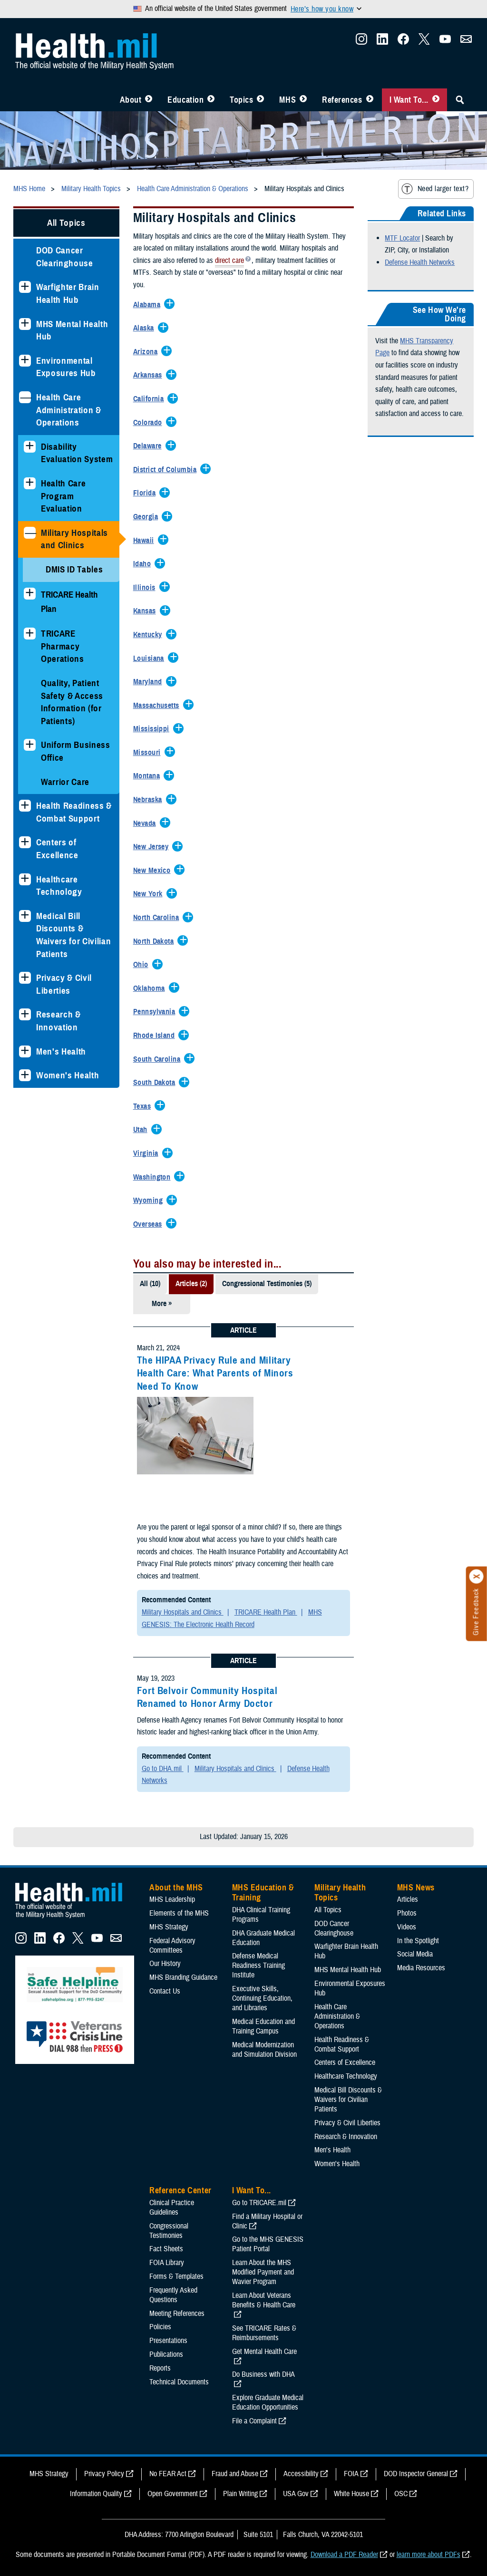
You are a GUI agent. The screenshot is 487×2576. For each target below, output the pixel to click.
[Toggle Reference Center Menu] (369, 100)
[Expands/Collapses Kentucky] (150, 635)
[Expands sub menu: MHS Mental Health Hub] (25, 324)
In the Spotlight (418, 1941)
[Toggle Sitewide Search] (460, 100)
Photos (407, 1913)
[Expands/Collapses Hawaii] (146, 541)
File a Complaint (254, 2421)
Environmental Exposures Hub (66, 367)
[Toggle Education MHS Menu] (210, 100)
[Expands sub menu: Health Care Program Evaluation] (30, 483)
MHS (287, 100)
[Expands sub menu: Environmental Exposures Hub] (25, 361)
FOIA (351, 2474)
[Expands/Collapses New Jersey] (153, 847)
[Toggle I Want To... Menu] (435, 100)
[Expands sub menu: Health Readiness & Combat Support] (25, 806)
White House (351, 2494)
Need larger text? (434, 188)
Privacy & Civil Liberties (64, 984)
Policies (160, 2327)
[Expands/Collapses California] (151, 399)
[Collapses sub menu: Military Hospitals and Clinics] (30, 533)
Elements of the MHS (179, 1913)
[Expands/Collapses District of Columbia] (167, 470)
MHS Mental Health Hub (72, 330)
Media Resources (421, 1968)
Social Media (415, 1954)
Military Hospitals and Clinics (74, 539)
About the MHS (176, 1887)
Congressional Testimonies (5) (267, 1283)
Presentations (168, 2340)
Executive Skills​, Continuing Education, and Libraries (262, 1998)
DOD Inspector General (416, 2474)
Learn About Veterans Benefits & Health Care (263, 2300)
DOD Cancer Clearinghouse (64, 257)
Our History (165, 1963)
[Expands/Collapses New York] (150, 894)
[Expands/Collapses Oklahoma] (151, 989)
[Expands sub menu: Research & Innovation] (25, 1014)
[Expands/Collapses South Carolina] (159, 1060)
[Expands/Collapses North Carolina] (158, 918)
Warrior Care (65, 781)
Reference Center (180, 2190)
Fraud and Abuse (235, 2474)
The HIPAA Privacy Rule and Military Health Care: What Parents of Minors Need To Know (215, 1373)
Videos (406, 1927)
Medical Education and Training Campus (263, 2026)
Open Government (172, 2494)
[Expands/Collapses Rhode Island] (156, 1036)
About (131, 100)
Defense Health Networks (420, 262)
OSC (401, 2494)
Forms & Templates (176, 2276)
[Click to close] (476, 1576)
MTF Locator (402, 238)
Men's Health (61, 1051)
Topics (241, 100)
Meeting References (177, 2313)
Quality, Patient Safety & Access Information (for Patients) (72, 702)
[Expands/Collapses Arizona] (147, 352)
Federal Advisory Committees (172, 1945)
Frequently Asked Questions (173, 2295)
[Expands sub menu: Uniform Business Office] (30, 745)
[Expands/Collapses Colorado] (150, 423)
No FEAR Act (167, 2474)
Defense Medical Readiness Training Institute (258, 1965)
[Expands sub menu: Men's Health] (25, 1051)
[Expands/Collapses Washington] (154, 1178)
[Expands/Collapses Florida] (146, 493)
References (342, 100)
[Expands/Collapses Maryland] (150, 682)
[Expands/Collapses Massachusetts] (158, 706)
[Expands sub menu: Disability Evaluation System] (30, 447)
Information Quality (96, 2494)
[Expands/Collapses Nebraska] (150, 800)
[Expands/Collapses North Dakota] (156, 942)
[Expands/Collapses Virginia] (148, 1154)
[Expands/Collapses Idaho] (144, 564)
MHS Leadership (172, 1899)
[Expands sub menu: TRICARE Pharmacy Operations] (30, 633)
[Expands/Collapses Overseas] (150, 1225)
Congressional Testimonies (168, 2230)
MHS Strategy (168, 1927)
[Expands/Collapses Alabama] (149, 305)
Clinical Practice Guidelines (171, 2207)
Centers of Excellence (57, 849)
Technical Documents (179, 2382)
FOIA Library (166, 2262)
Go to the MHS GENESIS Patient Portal (267, 2244)
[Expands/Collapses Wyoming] (150, 1201)
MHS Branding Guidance (183, 1977)
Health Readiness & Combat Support (74, 812)
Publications (166, 2354)
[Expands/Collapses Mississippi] (153, 729)
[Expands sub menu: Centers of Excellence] (25, 842)
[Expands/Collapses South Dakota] (156, 1083)
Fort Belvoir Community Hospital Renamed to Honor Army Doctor (207, 1697)
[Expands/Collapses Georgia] (148, 517)
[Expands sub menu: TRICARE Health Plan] (30, 594)
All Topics (66, 222)
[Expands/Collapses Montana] (149, 776)
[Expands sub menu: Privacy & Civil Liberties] (25, 978)
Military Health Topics (340, 1892)
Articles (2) (191, 1283)
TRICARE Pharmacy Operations (62, 646)
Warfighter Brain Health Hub (67, 293)
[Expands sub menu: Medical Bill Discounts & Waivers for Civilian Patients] (25, 916)
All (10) (150, 1283)
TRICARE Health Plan (265, 1612)
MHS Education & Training (263, 1892)
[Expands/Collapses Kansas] (147, 611)
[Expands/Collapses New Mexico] (154, 871)
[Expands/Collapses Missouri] (149, 753)
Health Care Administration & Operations (68, 410)
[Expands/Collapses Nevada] (147, 824)
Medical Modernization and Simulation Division (264, 2049)
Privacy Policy (104, 2474)
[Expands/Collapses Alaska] (146, 328)
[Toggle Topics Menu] (260, 100)
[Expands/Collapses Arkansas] (150, 375)
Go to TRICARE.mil (259, 2203)
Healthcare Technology (59, 886)
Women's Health (67, 1075)
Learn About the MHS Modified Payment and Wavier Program (263, 2272)
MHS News (416, 1887)
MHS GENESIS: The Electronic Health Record (232, 1618)
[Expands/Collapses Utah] (142, 1130)
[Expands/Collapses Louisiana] (151, 659)
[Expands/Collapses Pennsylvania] (156, 1012)
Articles (407, 1899)
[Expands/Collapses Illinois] (146, 588)
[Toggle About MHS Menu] (148, 100)
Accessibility (301, 2474)
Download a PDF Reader (344, 2554)
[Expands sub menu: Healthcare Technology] (25, 879)
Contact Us (164, 1991)
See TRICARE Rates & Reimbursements (264, 2333)
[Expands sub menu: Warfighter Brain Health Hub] (25, 287)
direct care (229, 261)
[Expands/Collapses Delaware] (149, 446)
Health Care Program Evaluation (63, 496)
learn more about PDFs (428, 2554)
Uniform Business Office (75, 751)
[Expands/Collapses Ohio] (143, 965)
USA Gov (296, 2494)
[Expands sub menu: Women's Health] (25, 1075)
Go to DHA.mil (163, 1768)
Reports (160, 2368)
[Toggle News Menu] (303, 100)
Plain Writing (240, 2494)
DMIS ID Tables (74, 569)
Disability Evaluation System (77, 453)
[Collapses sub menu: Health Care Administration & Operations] (25, 397)
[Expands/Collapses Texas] (144, 1107)
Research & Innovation (58, 1021)
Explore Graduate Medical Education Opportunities (267, 2402)
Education (185, 100)
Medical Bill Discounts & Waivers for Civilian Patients (73, 934)
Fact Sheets (166, 2249)
